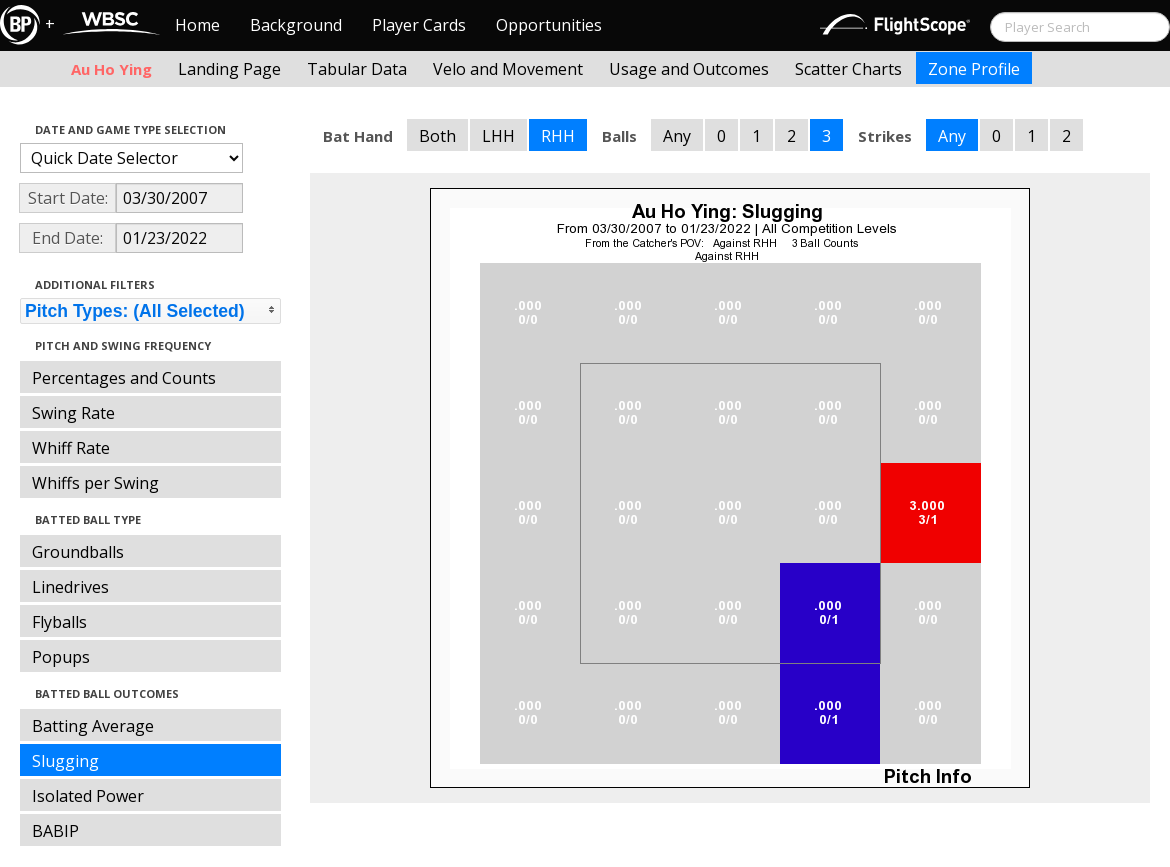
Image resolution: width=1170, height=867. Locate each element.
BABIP (55, 831)
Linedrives (70, 587)
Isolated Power (88, 796)
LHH (498, 136)
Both (437, 136)
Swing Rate (73, 413)
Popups (61, 657)
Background (296, 25)
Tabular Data (357, 69)
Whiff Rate (71, 448)
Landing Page (229, 69)
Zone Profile (974, 69)
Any (677, 136)
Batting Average (93, 726)
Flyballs (59, 622)
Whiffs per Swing (95, 483)
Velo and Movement (508, 69)
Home (197, 25)
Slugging (65, 761)
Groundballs (78, 552)
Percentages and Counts (124, 378)
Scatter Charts (848, 69)
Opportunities (549, 25)
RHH (558, 136)
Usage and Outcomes (689, 69)
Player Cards (419, 25)
